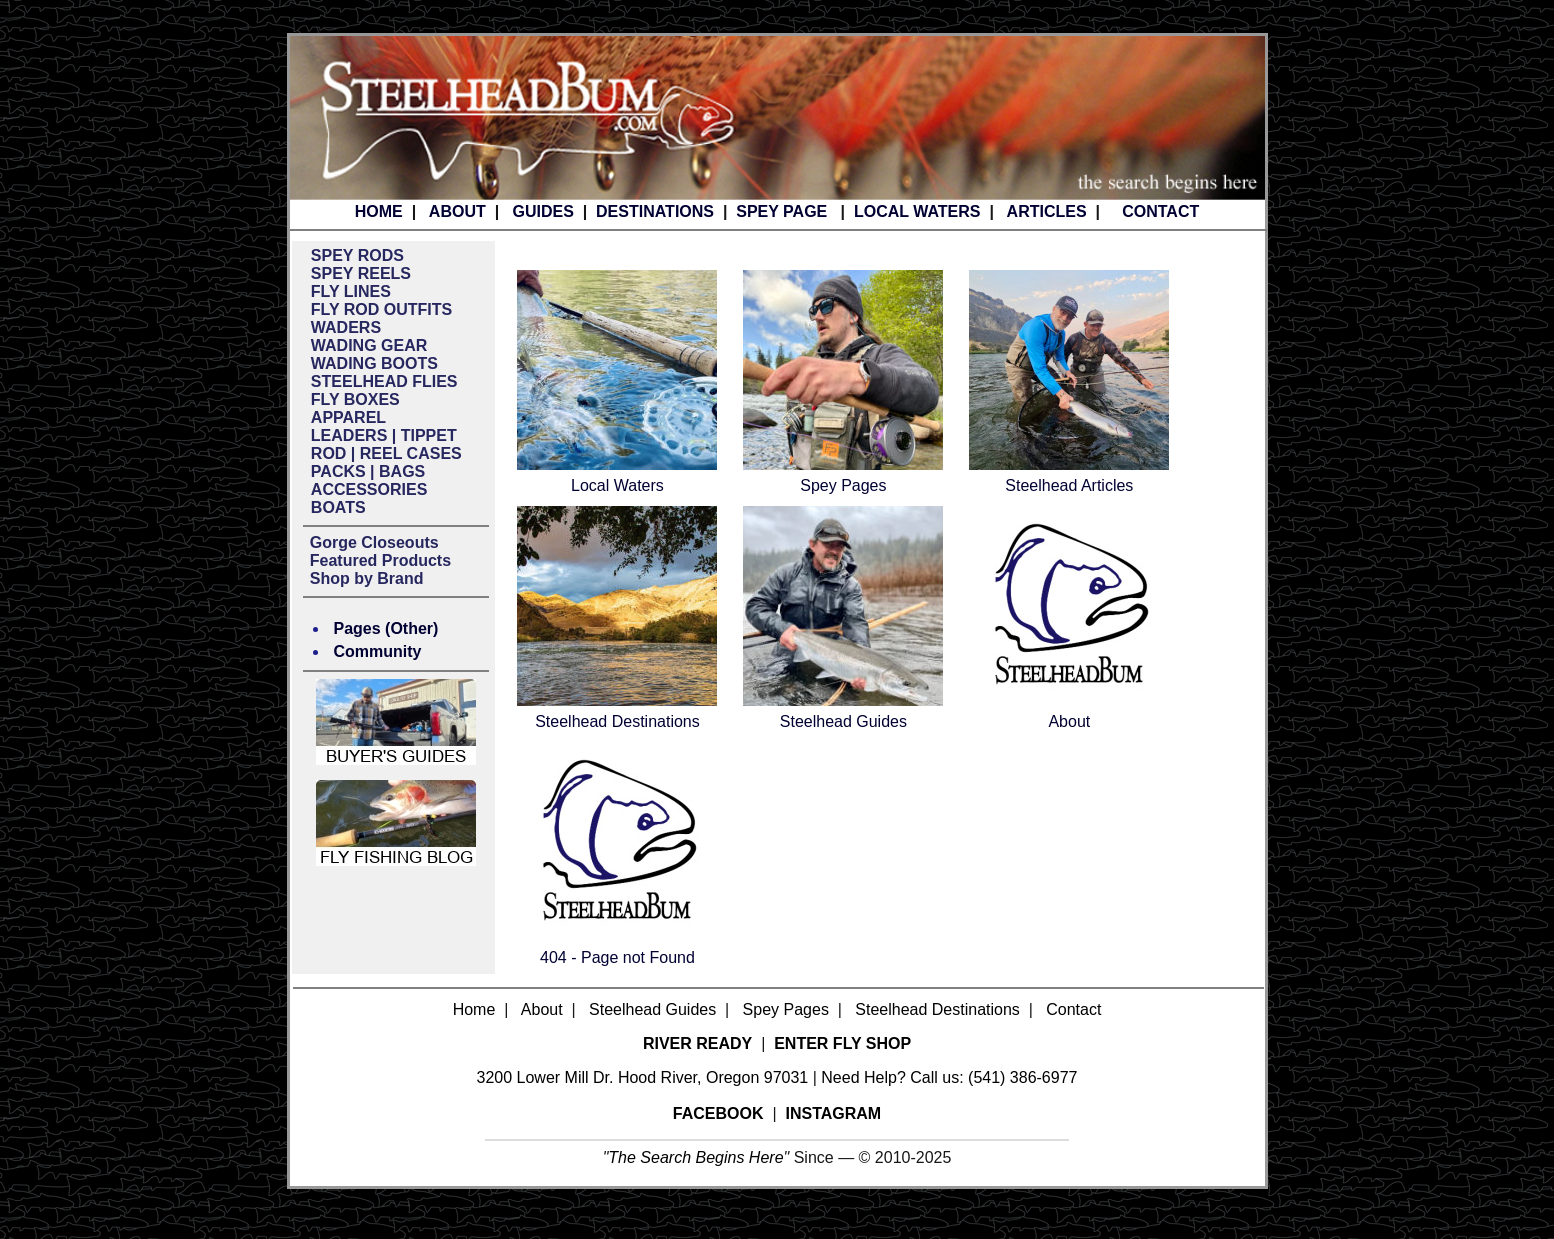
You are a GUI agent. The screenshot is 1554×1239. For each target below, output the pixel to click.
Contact (1073, 1009)
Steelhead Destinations (617, 721)
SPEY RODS (357, 255)
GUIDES (542, 211)
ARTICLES (1047, 211)
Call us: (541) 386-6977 (993, 1077)
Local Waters (617, 485)
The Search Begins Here (695, 1157)
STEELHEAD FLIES (384, 381)
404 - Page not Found (617, 957)
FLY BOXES (355, 399)
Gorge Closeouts (374, 542)
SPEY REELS (361, 273)
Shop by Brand (367, 578)
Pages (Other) (386, 628)
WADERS (346, 327)
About (1069, 721)
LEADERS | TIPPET (384, 435)
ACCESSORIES (369, 489)
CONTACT (1160, 211)
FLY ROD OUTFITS (381, 309)
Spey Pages (843, 485)
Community (378, 651)
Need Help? (863, 1077)
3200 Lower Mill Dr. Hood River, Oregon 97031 (643, 1077)
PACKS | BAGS (368, 471)
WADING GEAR (369, 345)
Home (474, 1009)
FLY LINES (351, 291)
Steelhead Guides (843, 721)
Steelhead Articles (1069, 485)
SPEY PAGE (781, 211)
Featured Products (380, 560)
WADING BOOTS (374, 363)
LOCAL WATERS (917, 211)
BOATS (338, 507)
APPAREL (348, 417)
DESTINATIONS (655, 211)
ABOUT (457, 211)
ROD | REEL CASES (386, 453)
